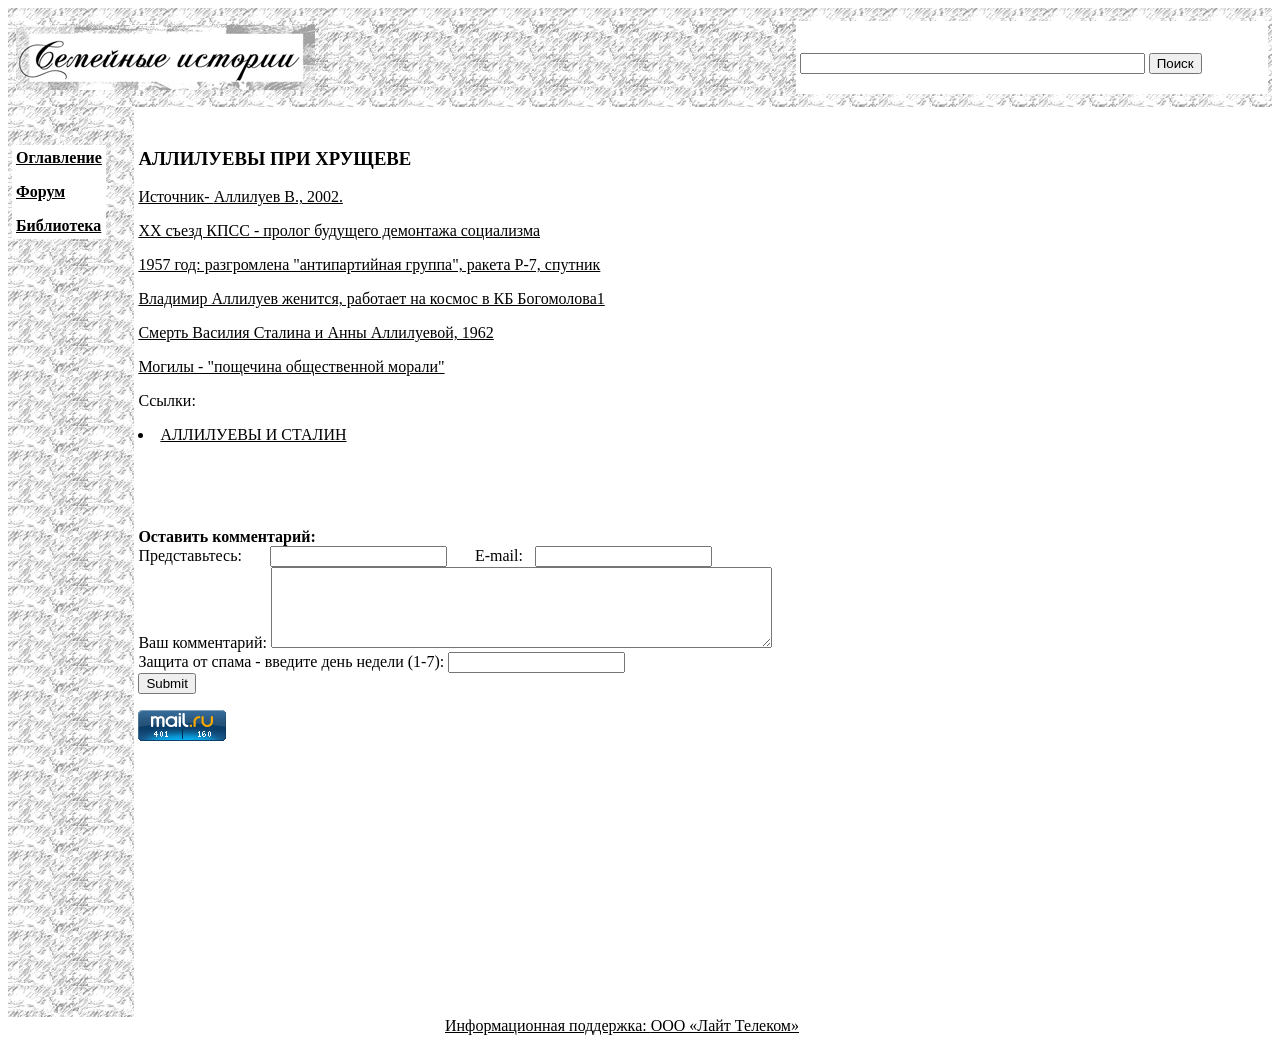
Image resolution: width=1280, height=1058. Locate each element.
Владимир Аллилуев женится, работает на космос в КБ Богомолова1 (371, 298)
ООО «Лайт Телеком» (725, 1040)
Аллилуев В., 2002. (278, 196)
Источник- (175, 196)
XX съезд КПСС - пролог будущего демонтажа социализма (339, 230)
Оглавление (59, 157)
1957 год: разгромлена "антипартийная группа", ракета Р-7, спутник (369, 264)
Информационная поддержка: (548, 1040)
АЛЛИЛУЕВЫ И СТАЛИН (253, 434)
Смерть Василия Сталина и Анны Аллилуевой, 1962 (315, 332)
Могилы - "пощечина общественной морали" (291, 366)
